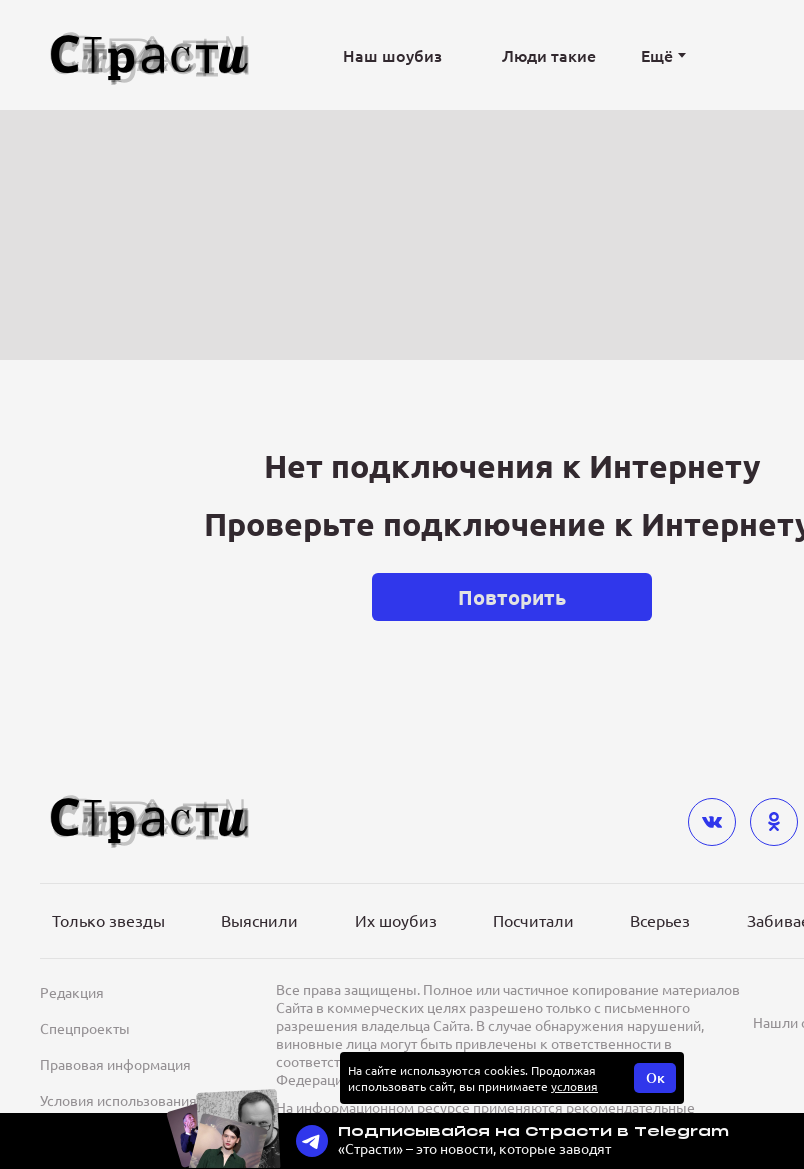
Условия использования (118, 1100)
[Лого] (150, 55)
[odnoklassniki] (774, 822)
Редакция (72, 992)
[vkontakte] (712, 822)
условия (574, 1086)
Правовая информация (115, 1064)
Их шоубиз (396, 920)
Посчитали (533, 920)
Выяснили (259, 920)
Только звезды (108, 920)
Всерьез (660, 920)
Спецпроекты (85, 1028)
